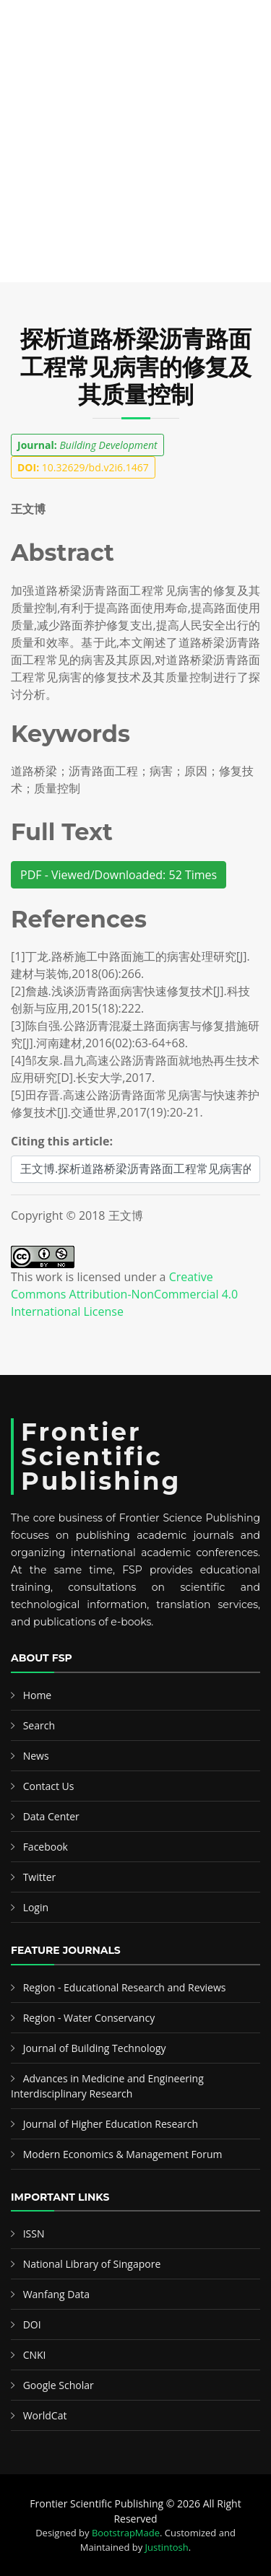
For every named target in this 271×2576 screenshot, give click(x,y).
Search (39, 1725)
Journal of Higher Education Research (110, 2124)
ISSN (34, 2233)
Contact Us (48, 1786)
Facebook (45, 1847)
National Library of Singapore (92, 2264)
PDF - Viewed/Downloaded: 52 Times (118, 875)
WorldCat (45, 2415)
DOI (32, 2324)
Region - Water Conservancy (89, 2018)
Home (37, 1695)
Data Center (51, 1816)
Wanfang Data (56, 2294)
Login (35, 1907)
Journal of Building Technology (94, 2048)
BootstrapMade (126, 2532)
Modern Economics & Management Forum (123, 2154)
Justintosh (167, 2547)
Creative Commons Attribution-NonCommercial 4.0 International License (124, 1294)
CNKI (34, 2355)
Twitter (39, 1877)
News (36, 1756)
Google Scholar (58, 2385)
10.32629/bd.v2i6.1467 (83, 467)
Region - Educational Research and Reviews (124, 1987)
